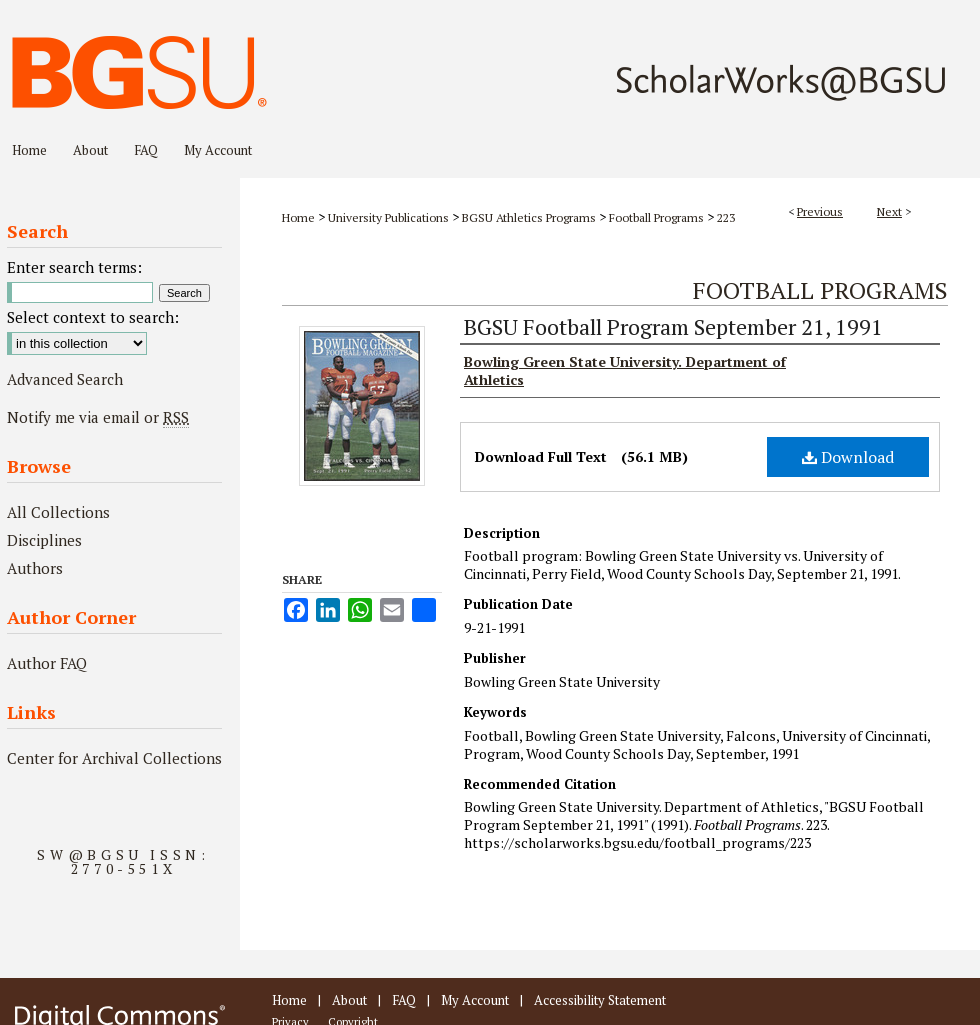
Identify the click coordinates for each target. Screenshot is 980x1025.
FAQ (404, 1000)
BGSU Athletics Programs (529, 217)
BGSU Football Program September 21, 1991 (673, 326)
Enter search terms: (74, 267)
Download (848, 457)
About (349, 1000)
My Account (475, 1000)
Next (889, 211)
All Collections (58, 512)
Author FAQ (47, 663)
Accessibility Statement (600, 1000)
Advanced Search (65, 379)
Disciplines (44, 540)
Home (298, 217)
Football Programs (656, 217)
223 (726, 217)
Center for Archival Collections (114, 758)
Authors (35, 568)
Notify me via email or (98, 417)
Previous (820, 211)
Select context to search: (93, 317)
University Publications (388, 217)
